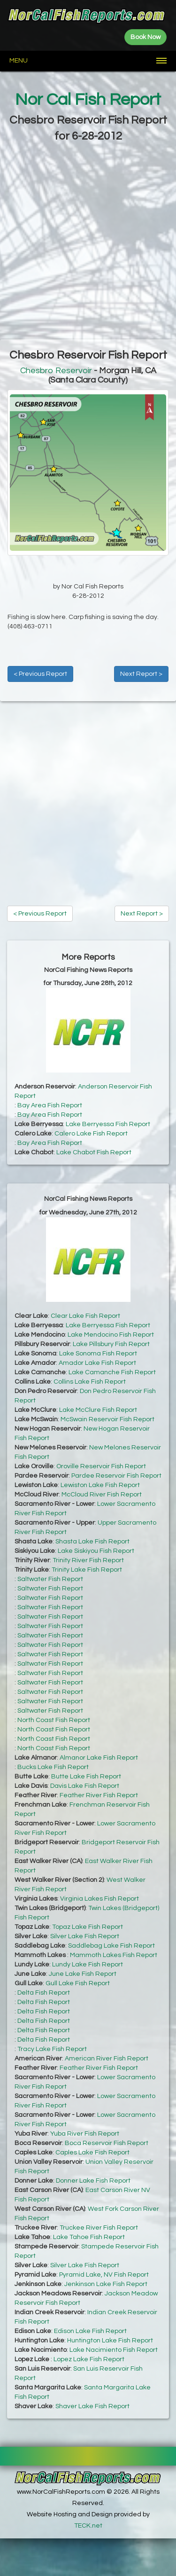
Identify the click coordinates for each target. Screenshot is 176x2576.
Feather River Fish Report (99, 1795)
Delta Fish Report (43, 1992)
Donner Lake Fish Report (93, 2180)
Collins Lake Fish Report (90, 1381)
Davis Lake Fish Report (84, 1786)
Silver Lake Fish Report (84, 1936)
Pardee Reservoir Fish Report (116, 1475)
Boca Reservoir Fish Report (106, 2143)
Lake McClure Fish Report (98, 1410)
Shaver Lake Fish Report (92, 2406)
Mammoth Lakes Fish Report (113, 1955)
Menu (18, 60)
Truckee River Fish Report (99, 2227)
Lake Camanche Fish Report (112, 1372)
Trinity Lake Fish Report (87, 1569)
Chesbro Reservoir (56, 370)
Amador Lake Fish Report (97, 1363)
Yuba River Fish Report (84, 2133)
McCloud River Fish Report (101, 1494)
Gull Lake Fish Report (78, 1983)
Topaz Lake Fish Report (87, 1927)
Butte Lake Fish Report (86, 1776)
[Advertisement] (88, 242)
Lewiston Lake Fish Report (100, 1485)
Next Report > (141, 674)
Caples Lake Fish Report (92, 2152)
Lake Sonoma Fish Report (98, 1353)
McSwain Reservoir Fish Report (107, 1419)
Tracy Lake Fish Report (52, 2049)
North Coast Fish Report (53, 1720)
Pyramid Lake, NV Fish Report (104, 2274)
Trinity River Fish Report (88, 1560)
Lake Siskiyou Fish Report (96, 1551)
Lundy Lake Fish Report (87, 1964)
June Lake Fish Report (82, 1974)
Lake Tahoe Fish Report (89, 2237)
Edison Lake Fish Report (90, 2331)
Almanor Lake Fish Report (99, 1757)
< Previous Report (40, 674)
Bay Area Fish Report (49, 1105)
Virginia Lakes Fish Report (99, 1898)
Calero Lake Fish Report (91, 1133)
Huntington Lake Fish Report (110, 2340)
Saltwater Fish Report (50, 1579)
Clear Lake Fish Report (85, 1316)
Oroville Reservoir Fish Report (101, 1466)
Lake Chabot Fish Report (93, 1152)
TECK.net (88, 2525)
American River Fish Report (106, 2058)
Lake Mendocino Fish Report (111, 1334)
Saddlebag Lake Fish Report (111, 1945)
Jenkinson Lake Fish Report (105, 2284)
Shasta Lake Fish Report (92, 1541)
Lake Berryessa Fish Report (108, 1124)
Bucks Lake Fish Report (53, 1767)
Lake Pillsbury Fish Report (111, 1344)
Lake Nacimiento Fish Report (113, 2350)
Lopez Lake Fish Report (89, 2359)
